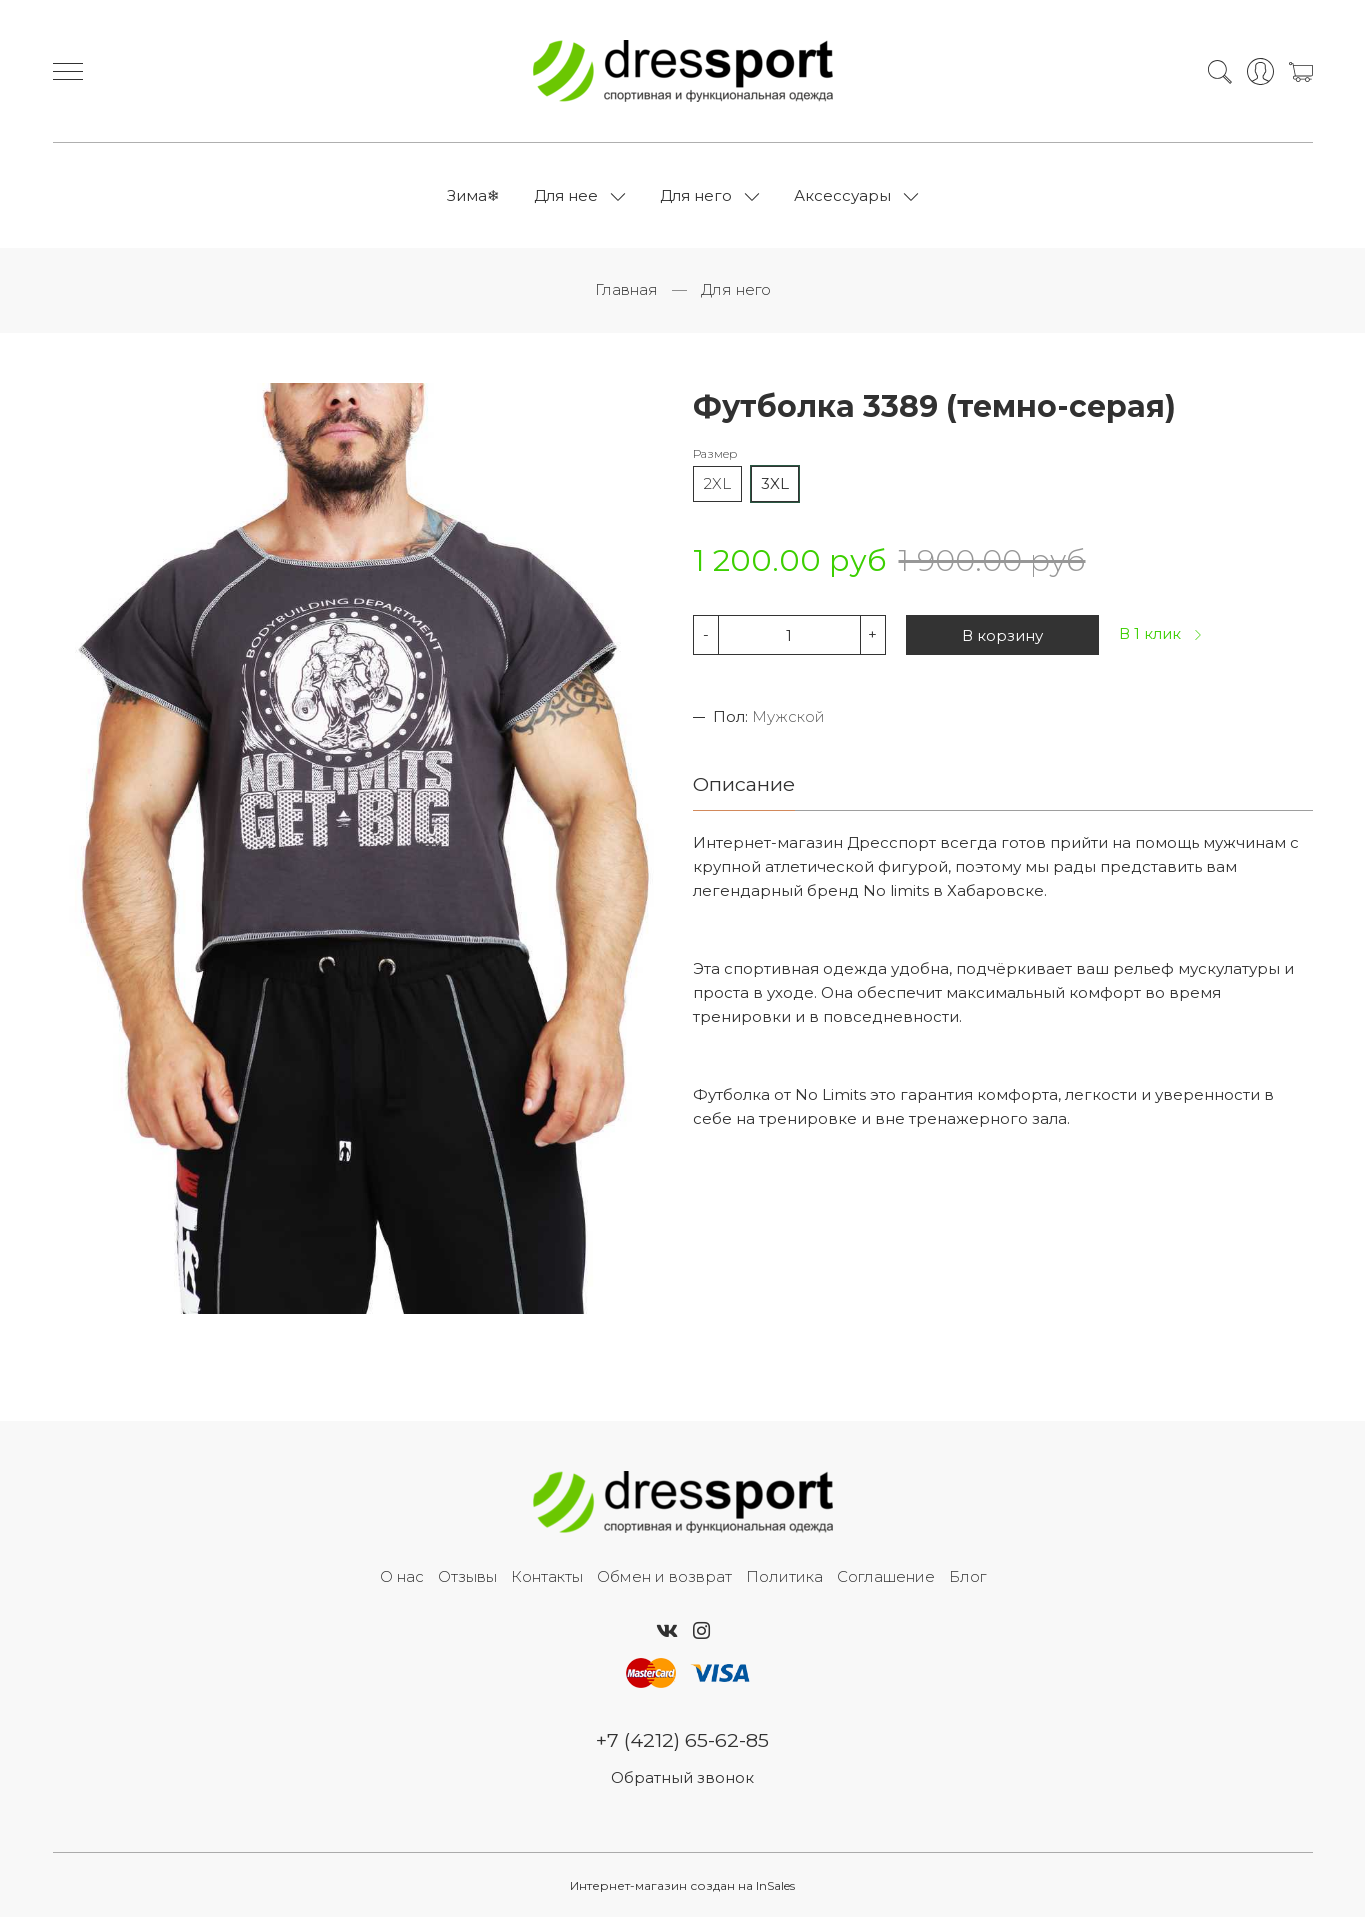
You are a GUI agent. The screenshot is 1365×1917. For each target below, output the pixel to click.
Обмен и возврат (664, 1576)
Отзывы (467, 1576)
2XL (717, 483)
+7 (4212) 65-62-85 (682, 1740)
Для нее (566, 195)
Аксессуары (842, 195)
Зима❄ (473, 195)
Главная (626, 289)
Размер (715, 453)
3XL (775, 483)
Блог (967, 1576)
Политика (784, 1576)
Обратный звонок (682, 1777)
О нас (402, 1576)
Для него (696, 195)
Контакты (547, 1576)
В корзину (1002, 635)
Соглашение (886, 1576)
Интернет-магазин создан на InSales (682, 1885)
